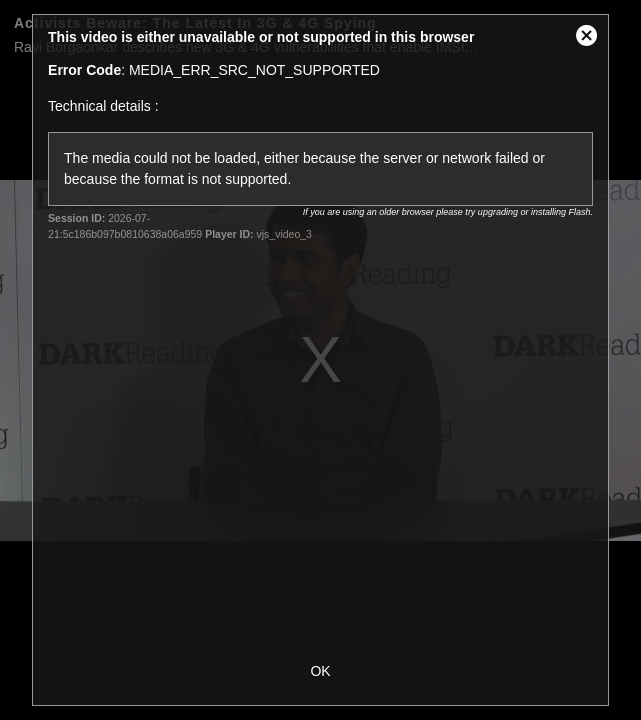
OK (320, 671)
